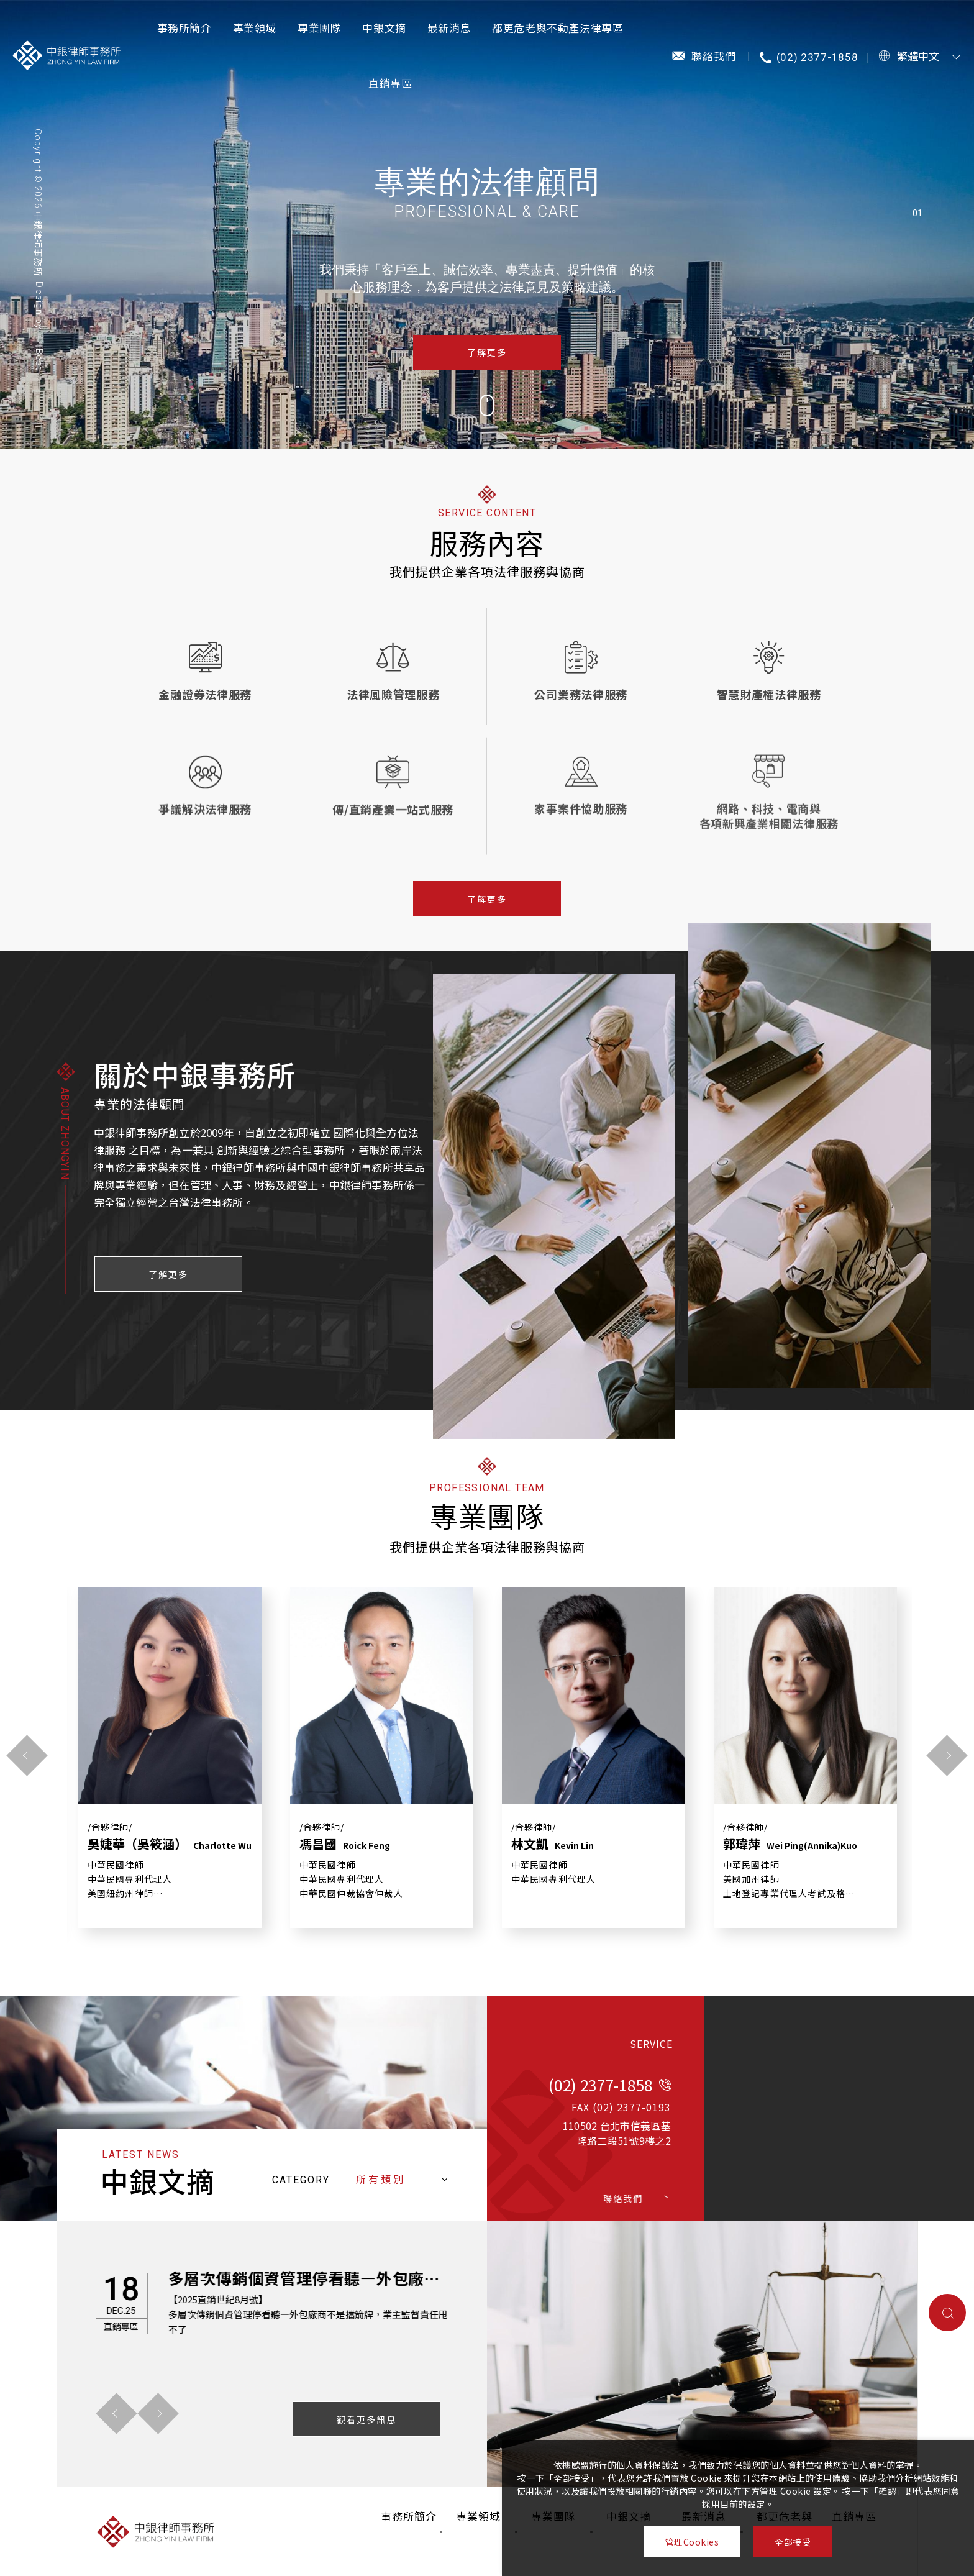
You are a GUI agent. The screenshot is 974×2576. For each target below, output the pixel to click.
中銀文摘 (384, 27)
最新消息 (449, 27)
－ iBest (39, 352)
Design (39, 299)
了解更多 (487, 352)
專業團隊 (319, 27)
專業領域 (254, 27)
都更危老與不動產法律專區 (557, 27)
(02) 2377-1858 (817, 57)
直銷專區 (390, 83)
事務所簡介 (184, 27)
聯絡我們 (713, 55)
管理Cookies (692, 2542)
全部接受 (793, 2542)
